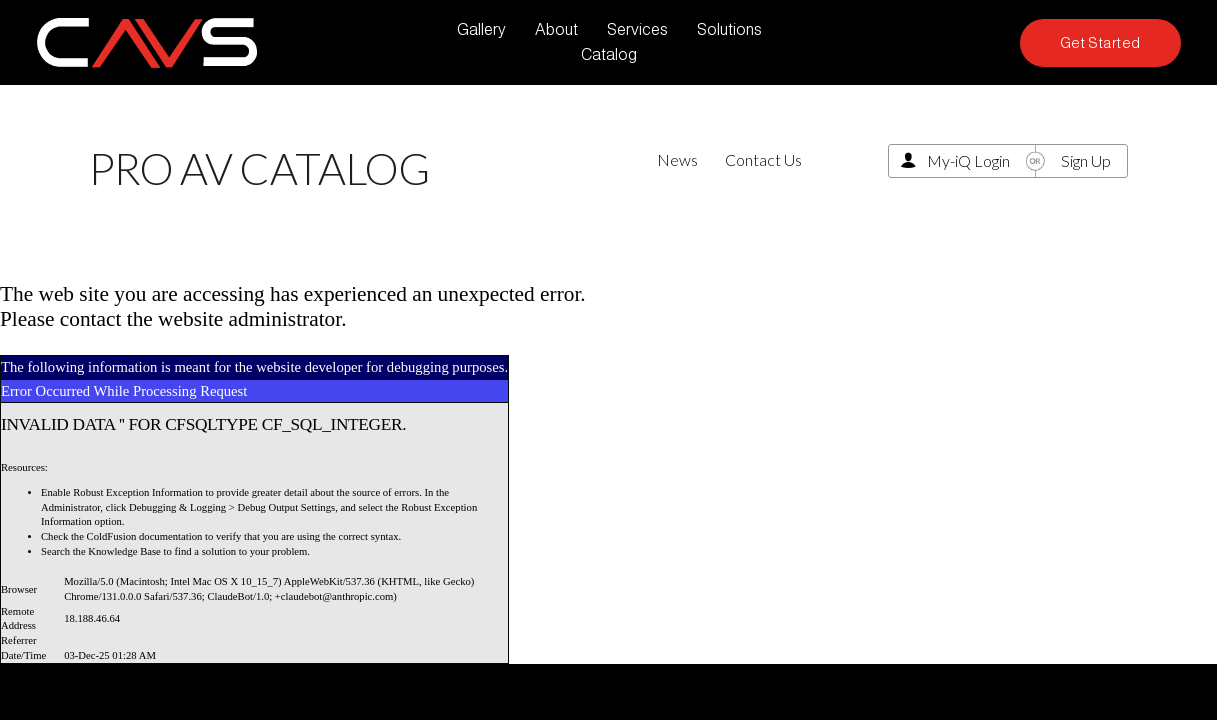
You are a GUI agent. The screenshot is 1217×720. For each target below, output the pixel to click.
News (677, 159)
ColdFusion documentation (145, 536)
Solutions (729, 29)
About (556, 29)
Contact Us (763, 159)
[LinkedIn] (945, 42)
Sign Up (1086, 160)
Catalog (609, 54)
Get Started (1100, 43)
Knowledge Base (124, 551)
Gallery (481, 29)
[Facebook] (982, 42)
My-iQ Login (968, 160)
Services (637, 29)
